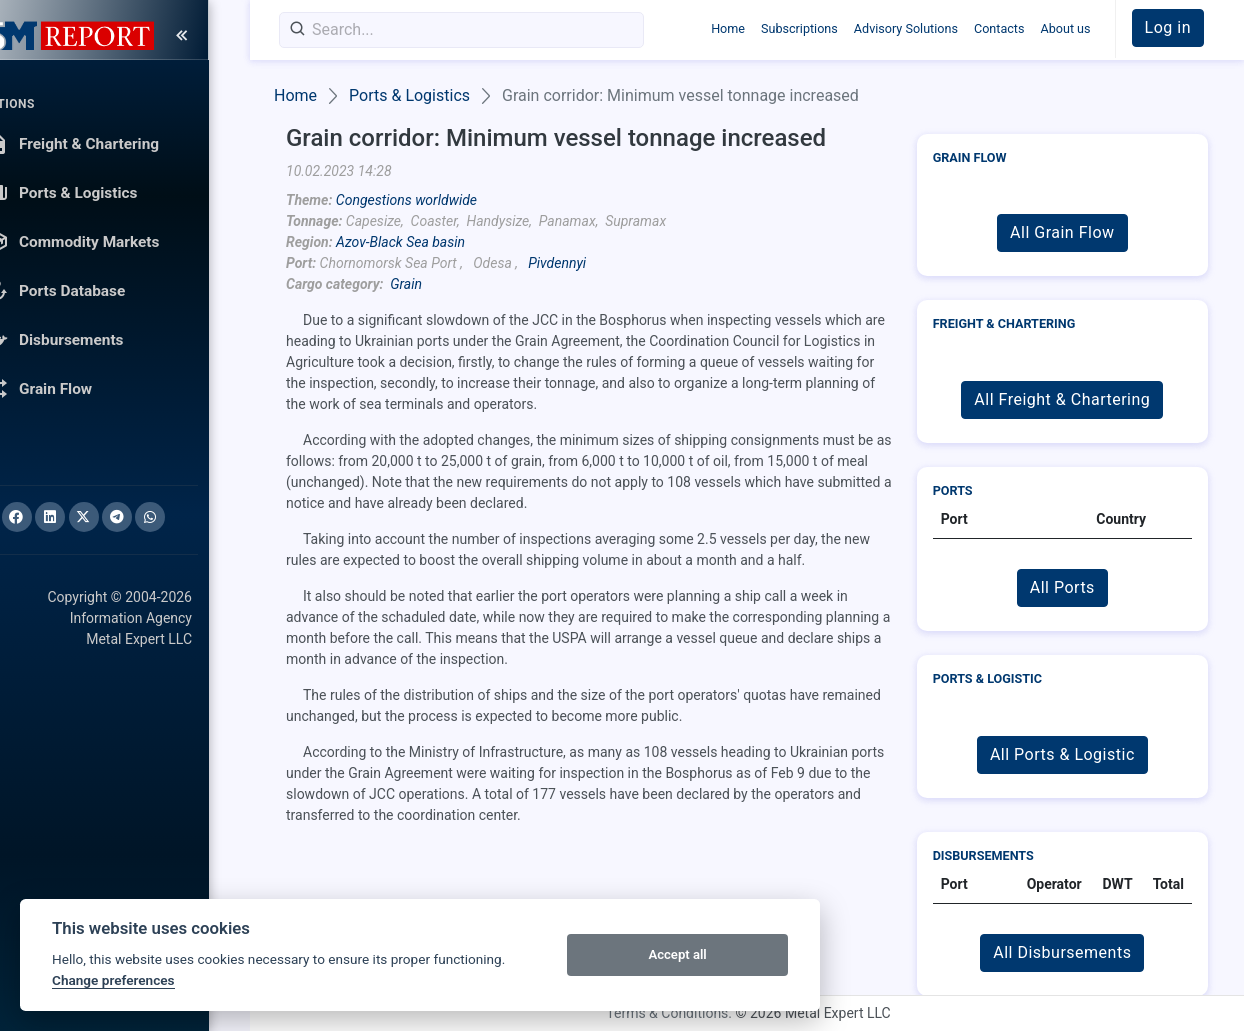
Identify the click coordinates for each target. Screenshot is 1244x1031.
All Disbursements (1062, 952)
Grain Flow (970, 157)
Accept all (677, 954)
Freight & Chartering (1004, 323)
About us (1065, 28)
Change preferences (113, 980)
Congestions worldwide (406, 200)
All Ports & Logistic (1062, 754)
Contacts (999, 28)
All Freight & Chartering (1062, 399)
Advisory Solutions (906, 28)
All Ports (1062, 587)
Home (728, 28)
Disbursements (983, 855)
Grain (406, 284)
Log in (1168, 27)
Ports (953, 490)
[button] (1168, 28)
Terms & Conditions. (669, 1013)
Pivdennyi (557, 263)
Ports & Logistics (409, 95)
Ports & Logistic (987, 678)
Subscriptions (799, 28)
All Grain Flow (1062, 232)
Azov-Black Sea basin (400, 242)
